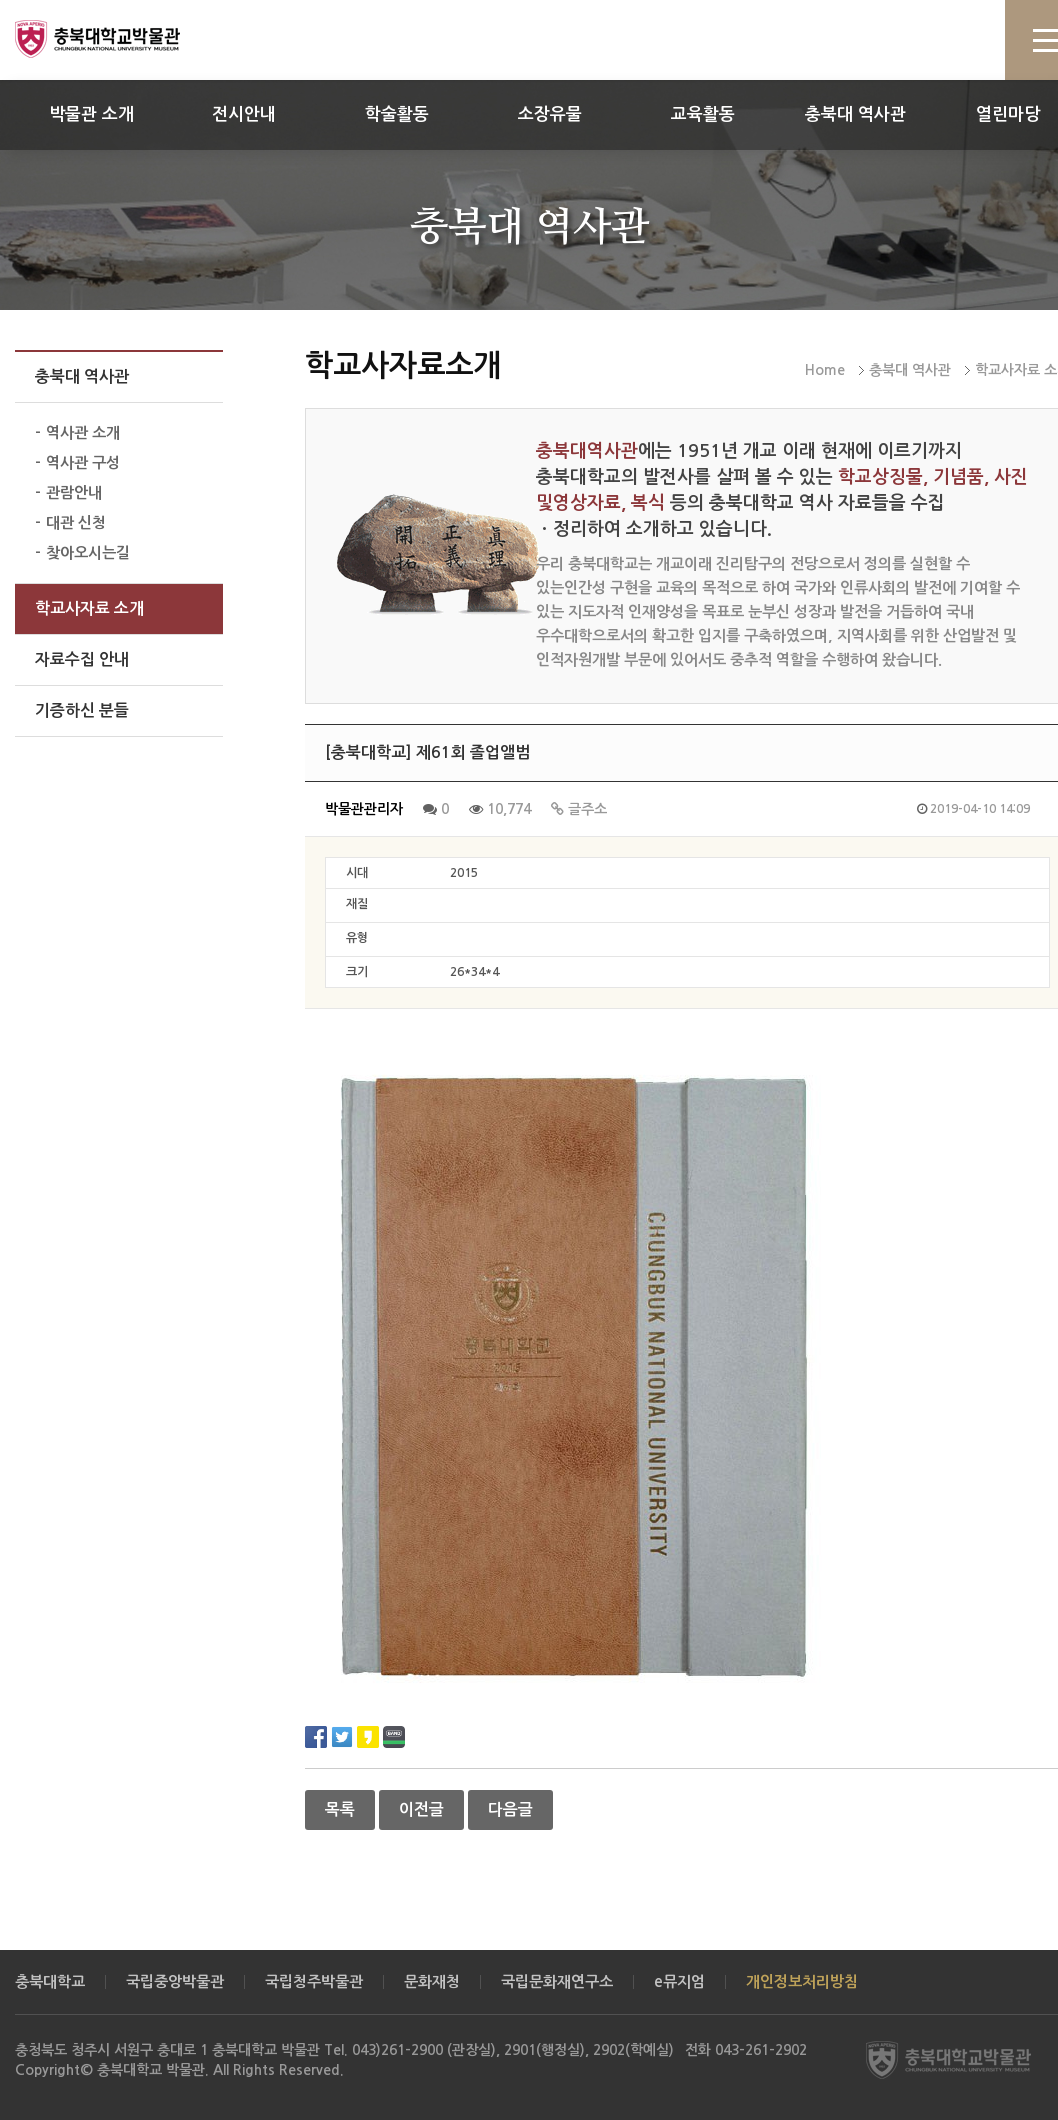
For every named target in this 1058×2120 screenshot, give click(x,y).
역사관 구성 (83, 462)
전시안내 (244, 114)
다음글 (510, 1809)
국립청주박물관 (314, 1981)
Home (825, 370)
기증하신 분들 (82, 710)
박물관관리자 (364, 809)
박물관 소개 (91, 114)
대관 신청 (76, 522)
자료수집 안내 (82, 659)
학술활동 (397, 114)
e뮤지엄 (679, 1981)
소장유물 (550, 114)
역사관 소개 (83, 432)
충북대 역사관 (855, 114)
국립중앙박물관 (175, 1981)
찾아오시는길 (88, 552)
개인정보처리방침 (802, 1981)
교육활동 (703, 114)
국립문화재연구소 (557, 1981)
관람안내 (74, 492)
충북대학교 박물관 (120, 39)
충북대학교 (50, 1981)
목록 (340, 1809)
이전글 (421, 1809)
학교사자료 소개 (89, 608)
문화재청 (432, 1981)
